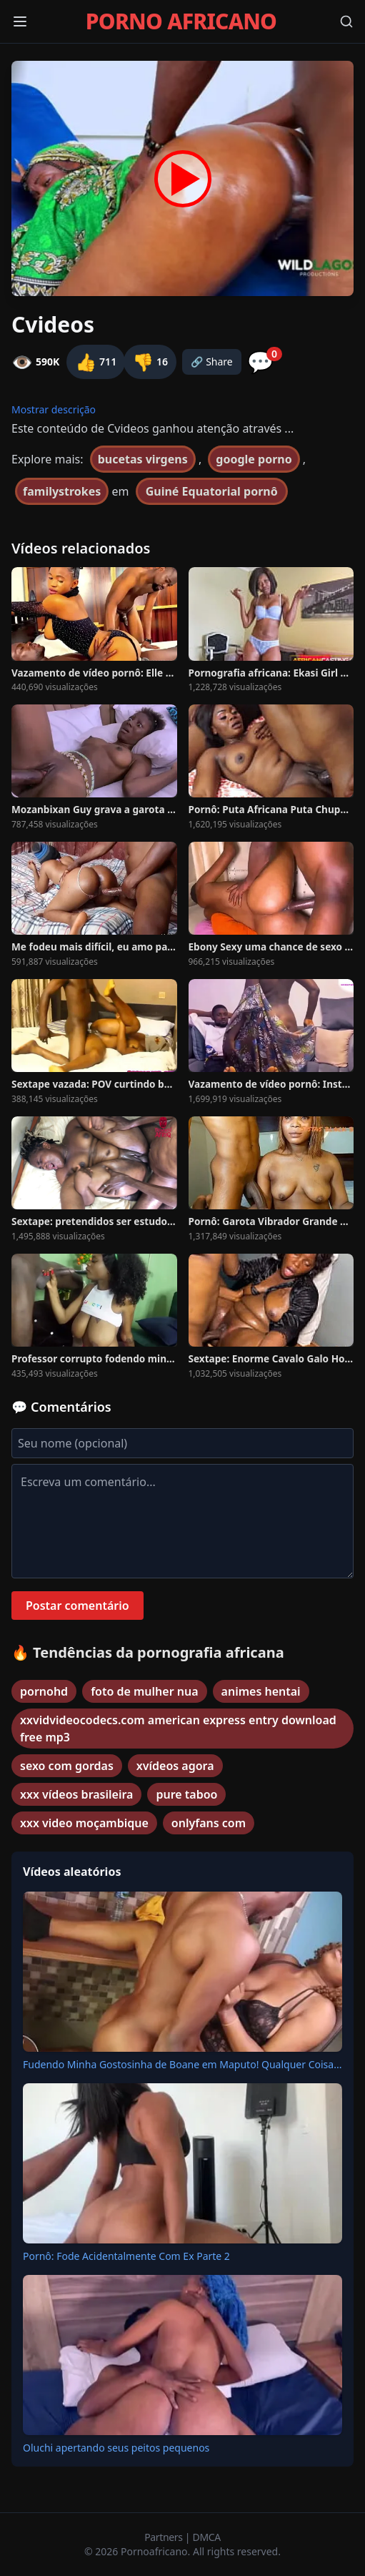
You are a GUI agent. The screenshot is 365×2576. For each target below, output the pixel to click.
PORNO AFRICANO (181, 21)
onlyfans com (208, 1823)
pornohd (44, 1691)
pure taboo (186, 1794)
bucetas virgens (143, 459)
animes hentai (261, 1691)
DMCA (207, 2537)
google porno (253, 459)
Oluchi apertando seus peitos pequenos (116, 2447)
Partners (164, 2537)
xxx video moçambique (84, 1823)
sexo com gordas (67, 1766)
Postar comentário (77, 1605)
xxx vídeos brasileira (76, 1794)
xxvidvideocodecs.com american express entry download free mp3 (178, 1728)
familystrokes (62, 491)
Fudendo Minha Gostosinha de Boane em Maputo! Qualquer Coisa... (182, 2064)
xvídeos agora (175, 1766)
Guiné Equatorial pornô (212, 491)
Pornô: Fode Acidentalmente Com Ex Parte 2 (126, 2256)
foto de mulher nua (144, 1691)
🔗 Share (212, 361)
